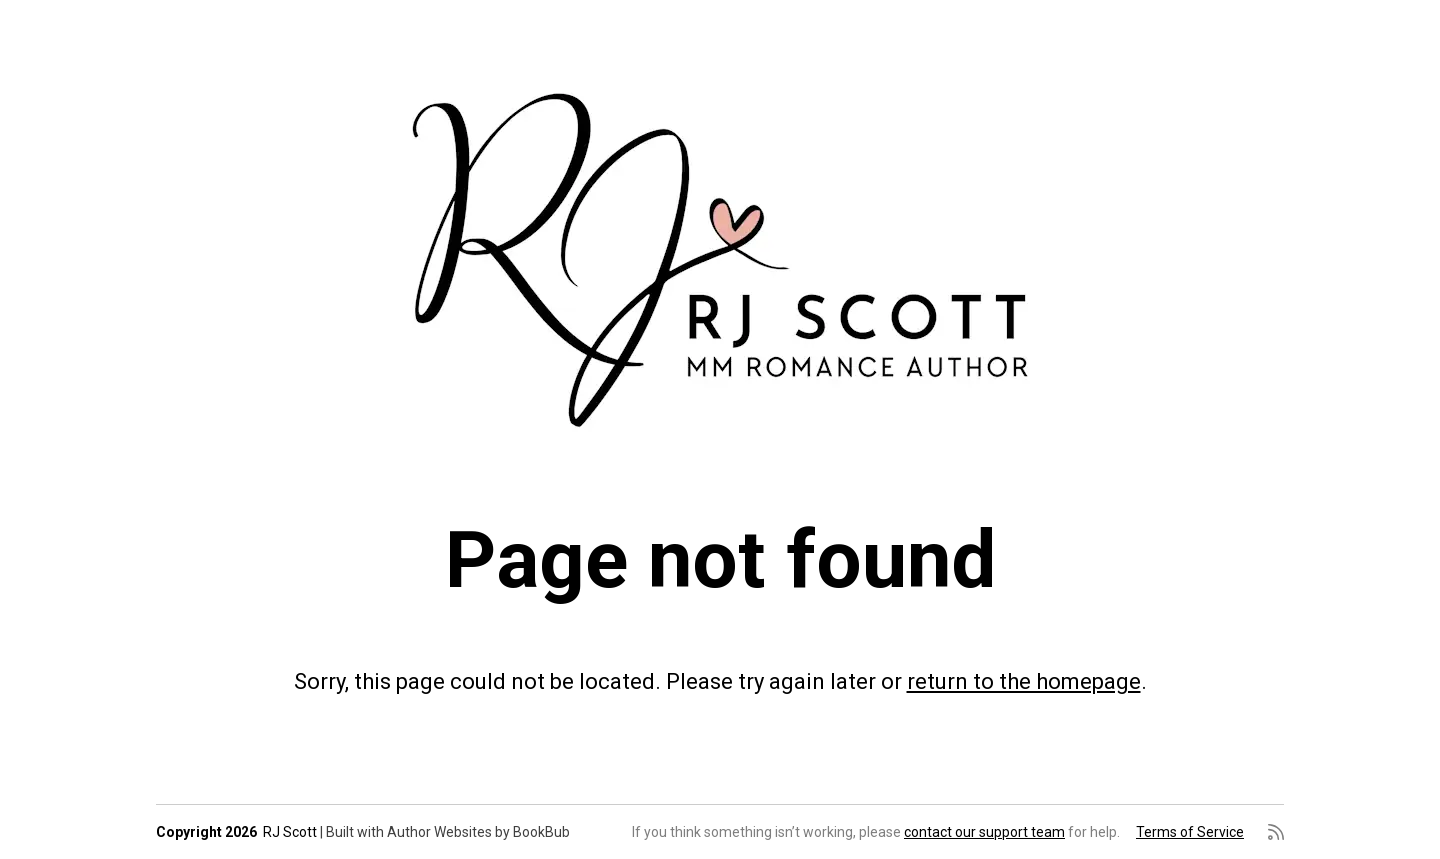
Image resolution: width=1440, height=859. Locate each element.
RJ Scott (290, 832)
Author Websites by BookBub (478, 832)
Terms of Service (1190, 832)
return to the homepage (1024, 681)
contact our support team (984, 832)
